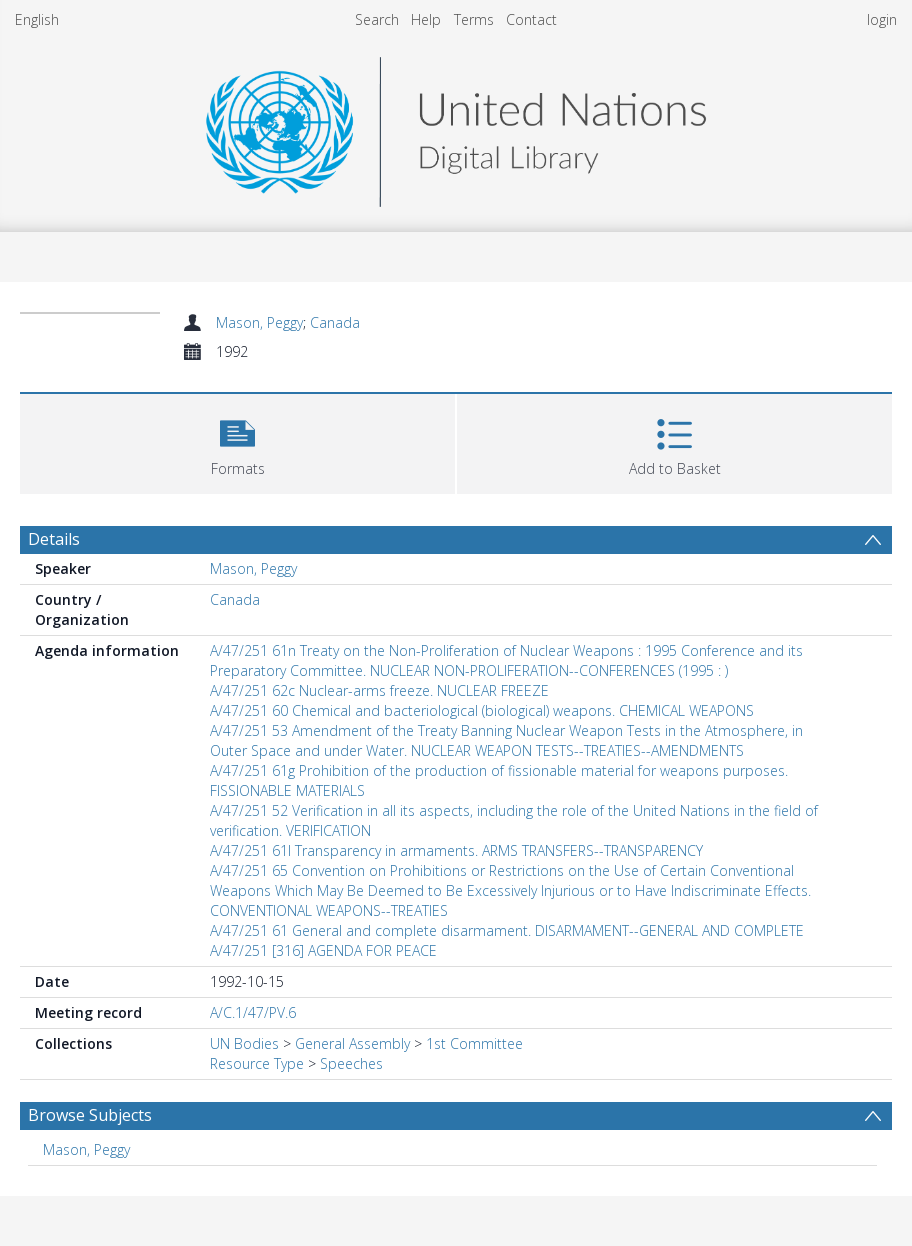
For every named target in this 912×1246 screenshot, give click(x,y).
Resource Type (257, 1063)
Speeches (351, 1063)
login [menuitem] (882, 19)
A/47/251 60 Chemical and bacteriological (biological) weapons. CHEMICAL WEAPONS (482, 710)
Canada (335, 322)
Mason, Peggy (259, 322)
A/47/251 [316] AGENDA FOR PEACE (323, 950)
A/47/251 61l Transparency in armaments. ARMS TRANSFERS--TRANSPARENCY (456, 850)
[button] (237, 441)
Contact (531, 19)
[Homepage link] (456, 126)
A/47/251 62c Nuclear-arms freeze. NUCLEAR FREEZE (379, 690)
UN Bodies (244, 1043)
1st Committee (474, 1043)
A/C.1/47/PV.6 (253, 1012)
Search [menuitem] (377, 19)
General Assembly (352, 1043)
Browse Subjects (90, 1115)
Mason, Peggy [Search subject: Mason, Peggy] (86, 1149)
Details (54, 539)
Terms (474, 19)
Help (426, 19)
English (37, 19)
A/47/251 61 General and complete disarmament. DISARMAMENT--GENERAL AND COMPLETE (507, 930)
